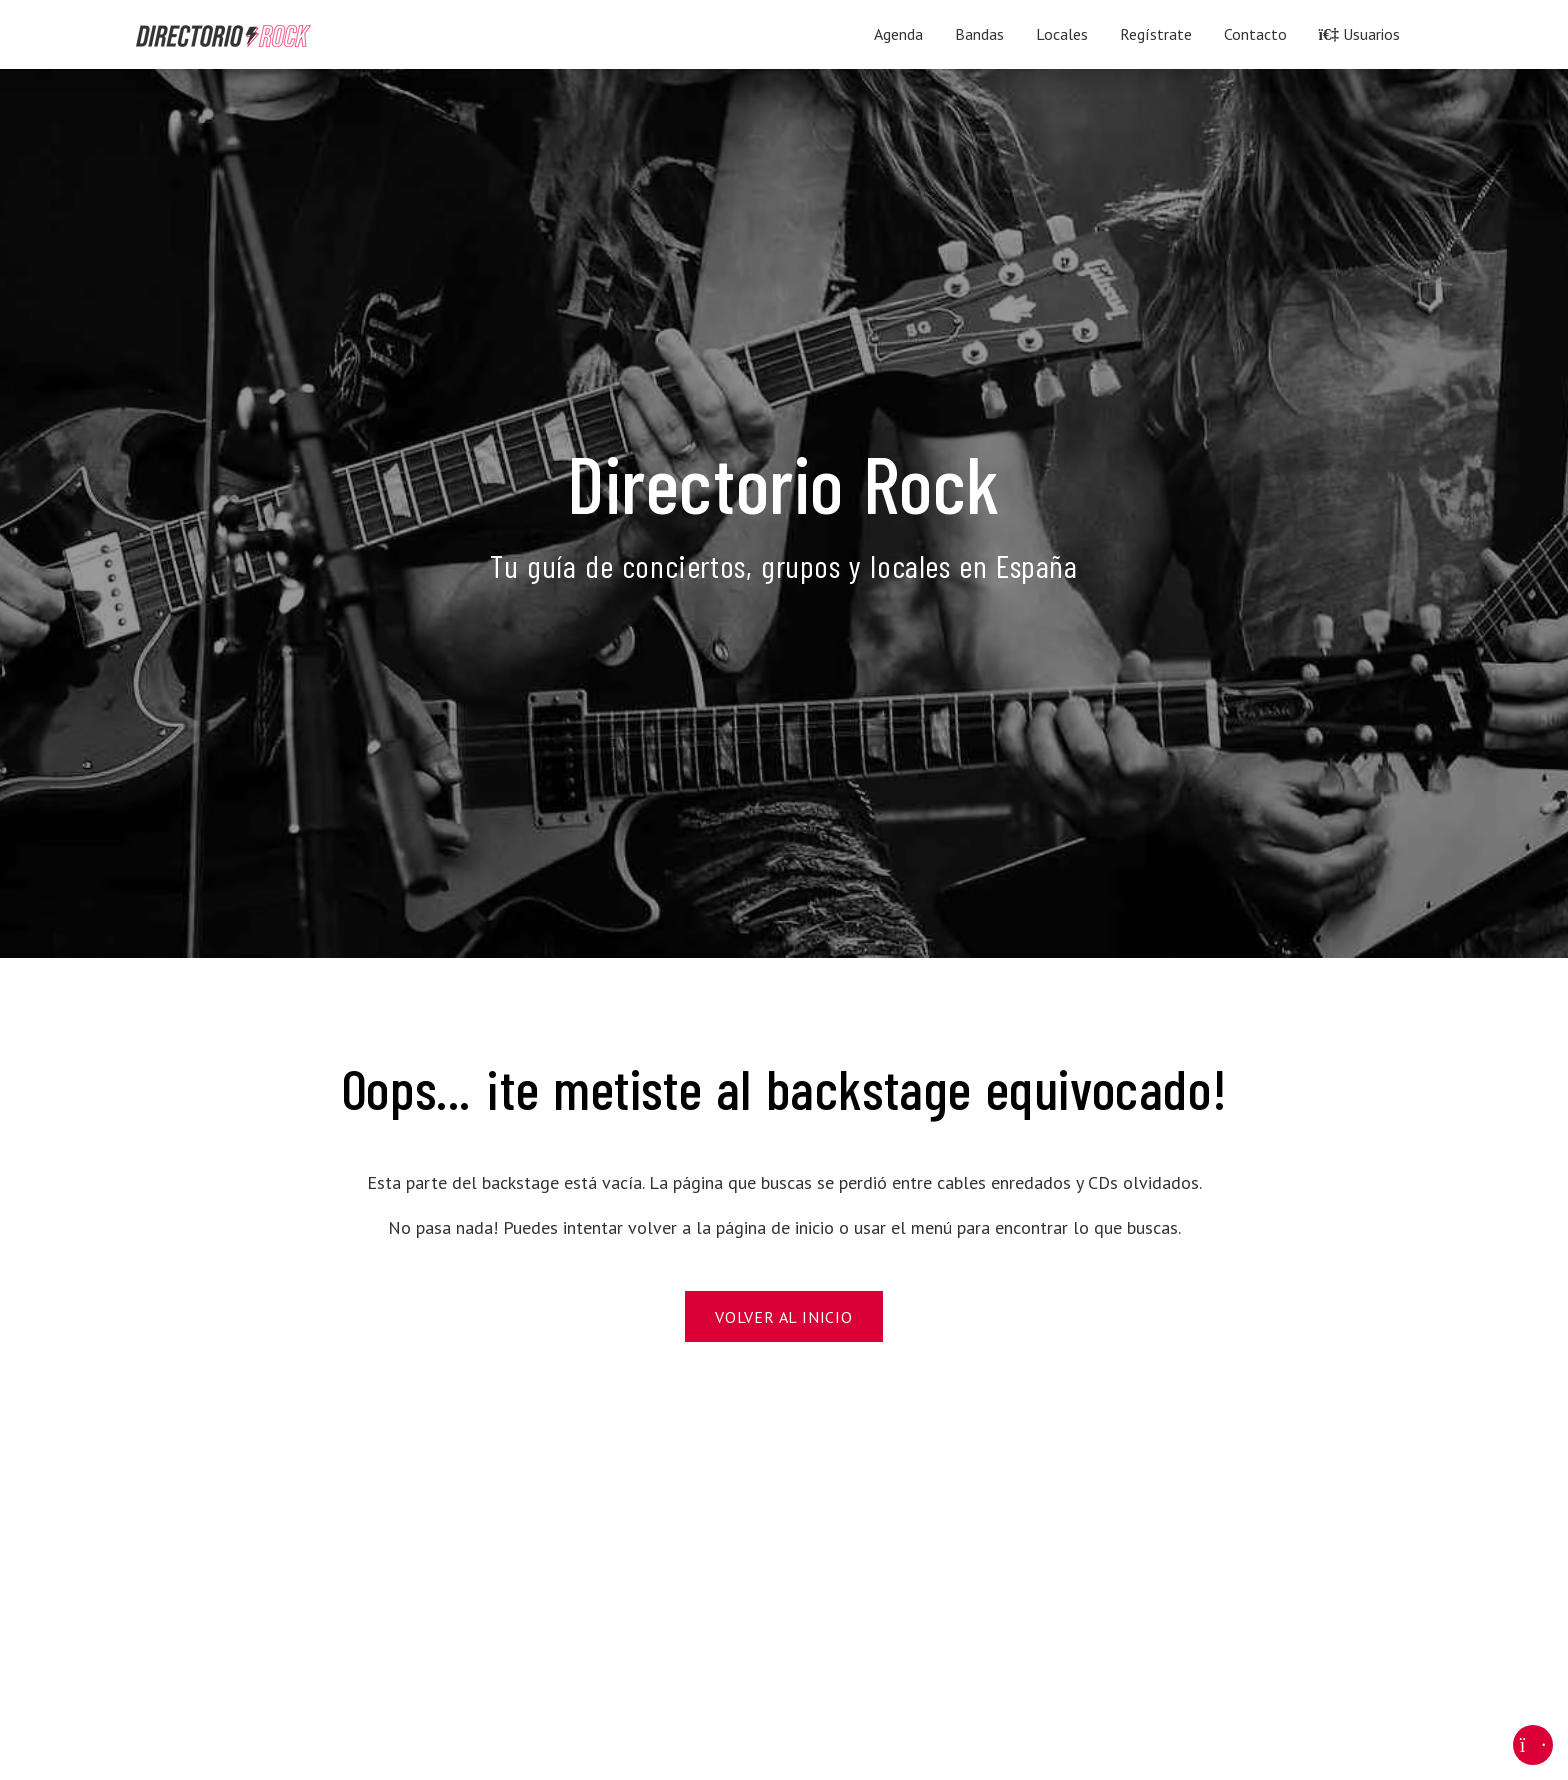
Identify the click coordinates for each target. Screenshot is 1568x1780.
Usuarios (1359, 34)
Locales (1062, 34)
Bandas (979, 34)
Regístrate (1156, 34)
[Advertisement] (736, 1578)
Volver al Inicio (784, 1317)
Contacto (1255, 34)
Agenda (898, 34)
